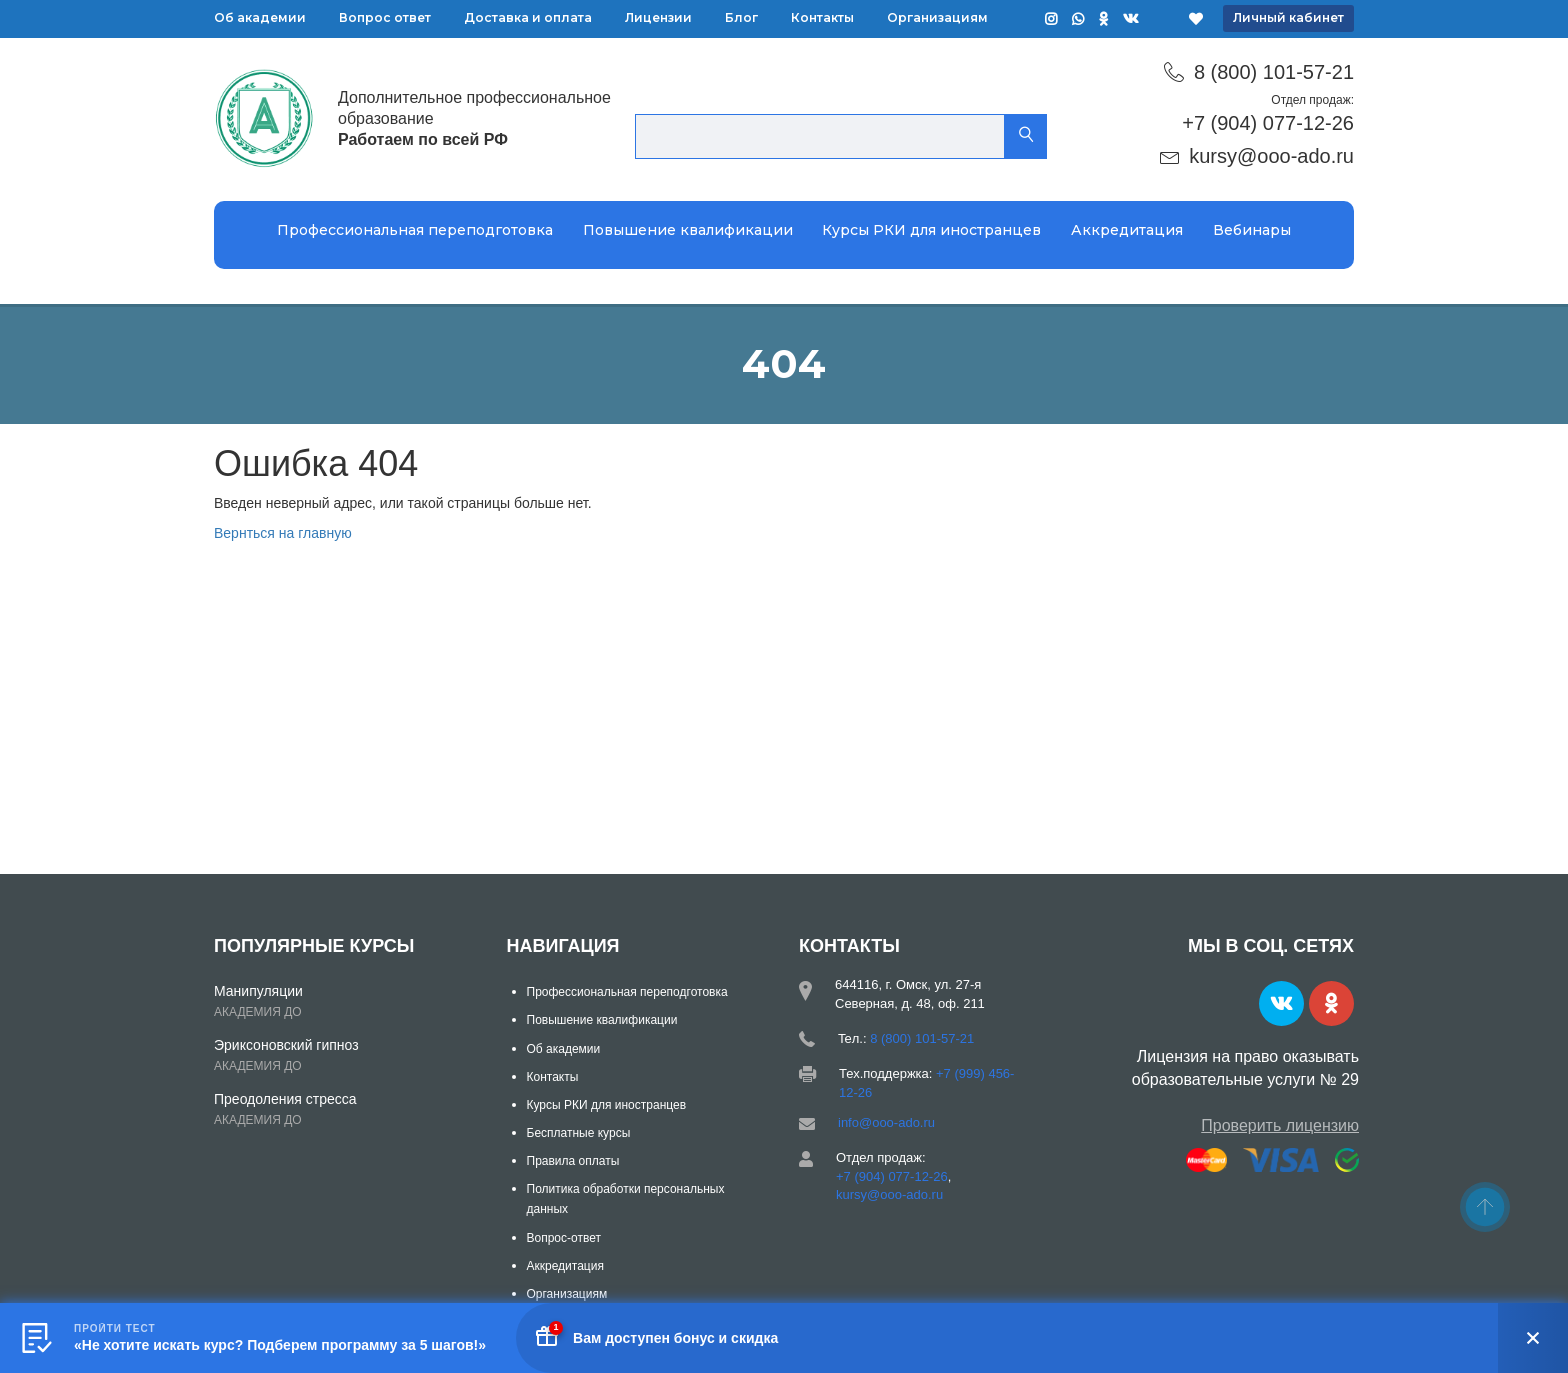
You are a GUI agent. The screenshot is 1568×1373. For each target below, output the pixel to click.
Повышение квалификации (688, 230)
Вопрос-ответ (564, 1238)
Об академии (260, 17)
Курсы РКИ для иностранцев (931, 230)
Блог (741, 17)
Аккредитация (1127, 230)
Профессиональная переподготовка (415, 230)
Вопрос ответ (385, 17)
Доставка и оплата (528, 17)
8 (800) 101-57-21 (1274, 72)
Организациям (937, 17)
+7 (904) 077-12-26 (1268, 123)
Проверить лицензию (1280, 1125)
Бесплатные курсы (579, 1133)
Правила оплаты (573, 1161)
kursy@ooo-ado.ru (1271, 156)
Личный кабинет (1288, 17)
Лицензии (658, 17)
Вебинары (1252, 230)
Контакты (822, 17)
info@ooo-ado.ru (886, 1122)
